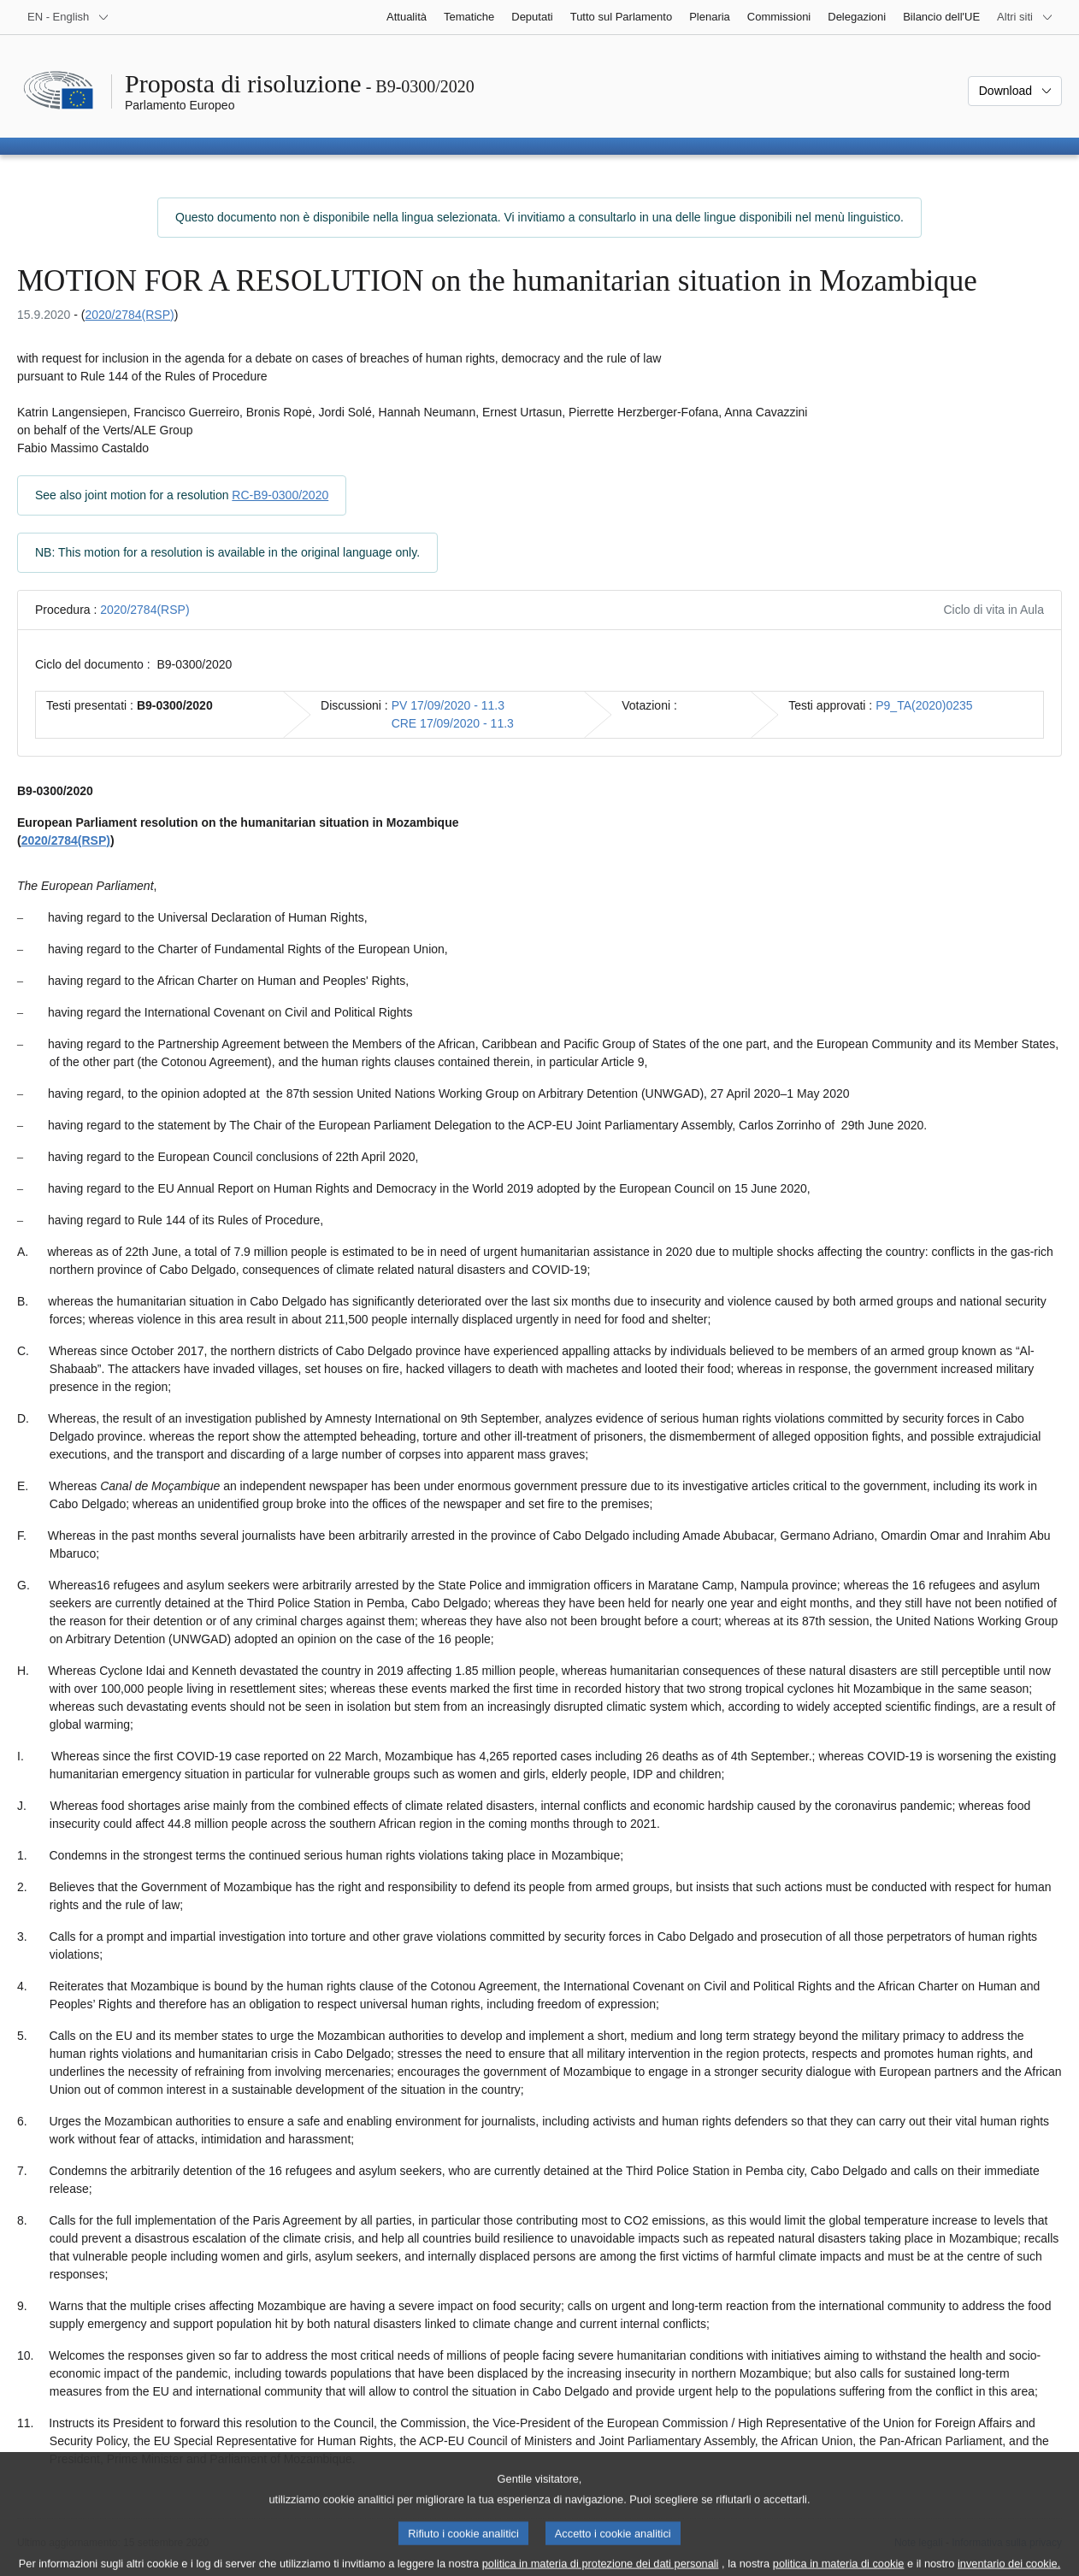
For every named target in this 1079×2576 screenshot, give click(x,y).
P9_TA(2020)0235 (924, 705)
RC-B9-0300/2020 (280, 495)
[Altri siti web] (1025, 17)
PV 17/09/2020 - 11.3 (448, 705)
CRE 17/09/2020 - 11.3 (453, 723)
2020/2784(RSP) (129, 314)
